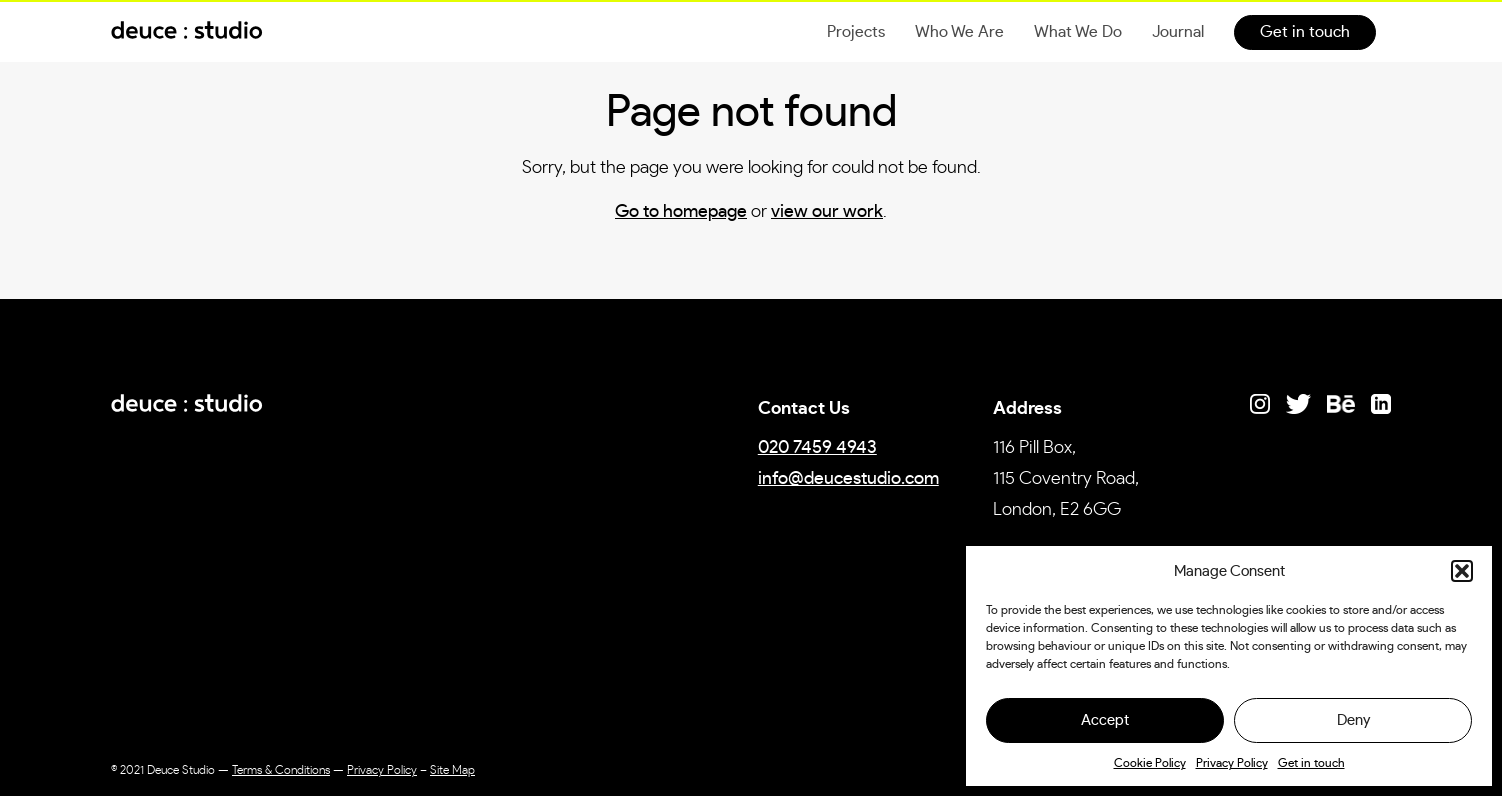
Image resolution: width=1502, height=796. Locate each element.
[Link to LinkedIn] (1381, 404)
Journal (1178, 32)
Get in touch (1311, 763)
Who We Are (959, 32)
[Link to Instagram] (1260, 404)
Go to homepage (681, 212)
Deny (1353, 720)
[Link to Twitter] (1298, 404)
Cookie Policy (1150, 763)
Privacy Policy (1232, 763)
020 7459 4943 (817, 448)
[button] (1462, 571)
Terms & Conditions (281, 770)
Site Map (452, 770)
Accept (1105, 720)
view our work (827, 212)
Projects (856, 32)
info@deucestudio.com (848, 479)
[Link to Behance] (1341, 404)
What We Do (1078, 32)
